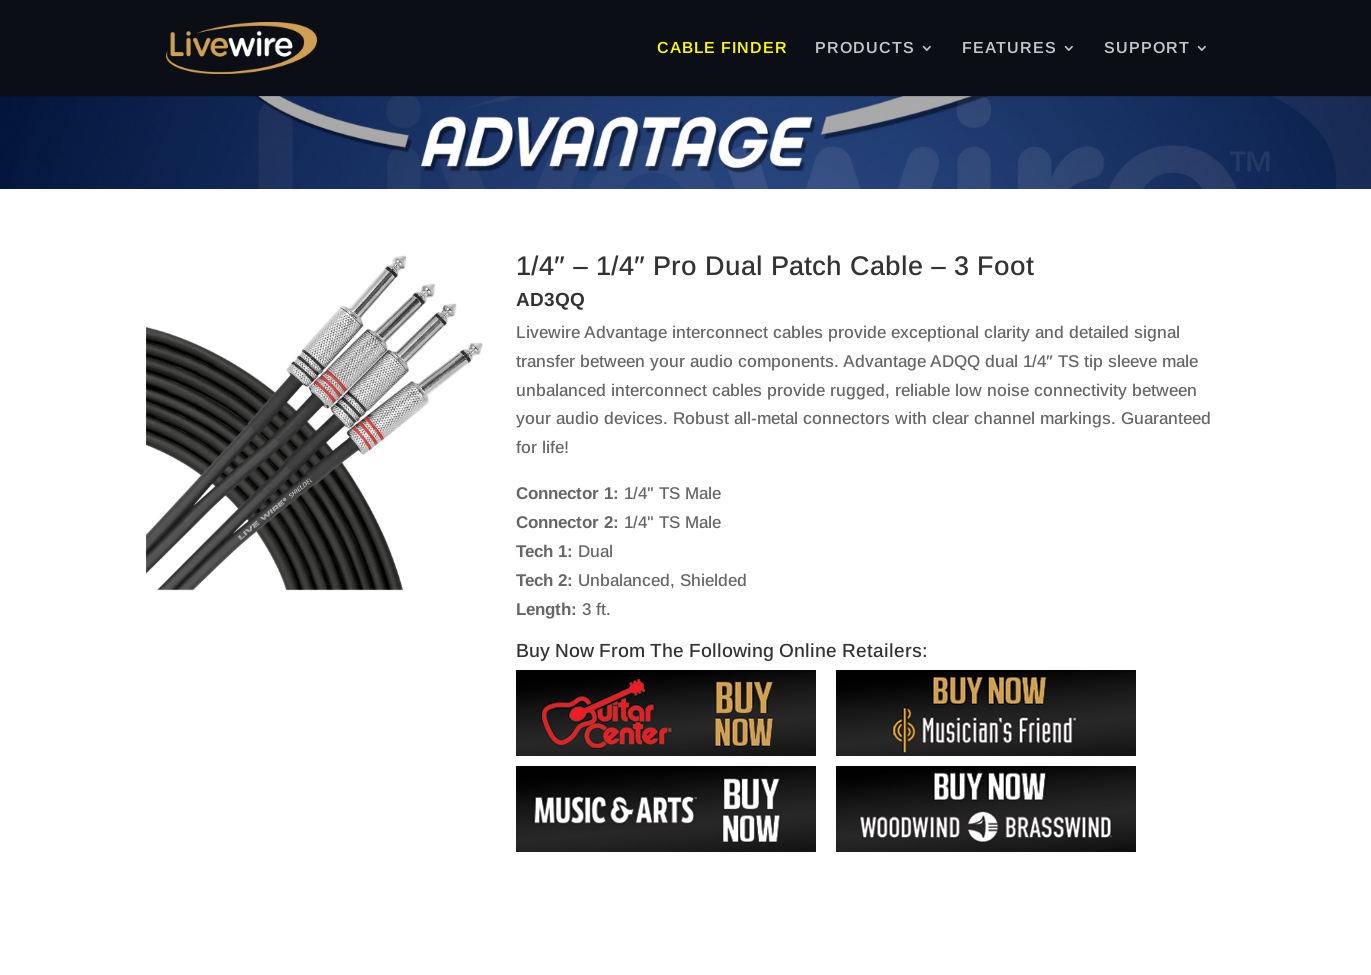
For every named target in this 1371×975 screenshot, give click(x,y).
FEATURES (1009, 48)
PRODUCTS (865, 48)
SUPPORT (1147, 48)
